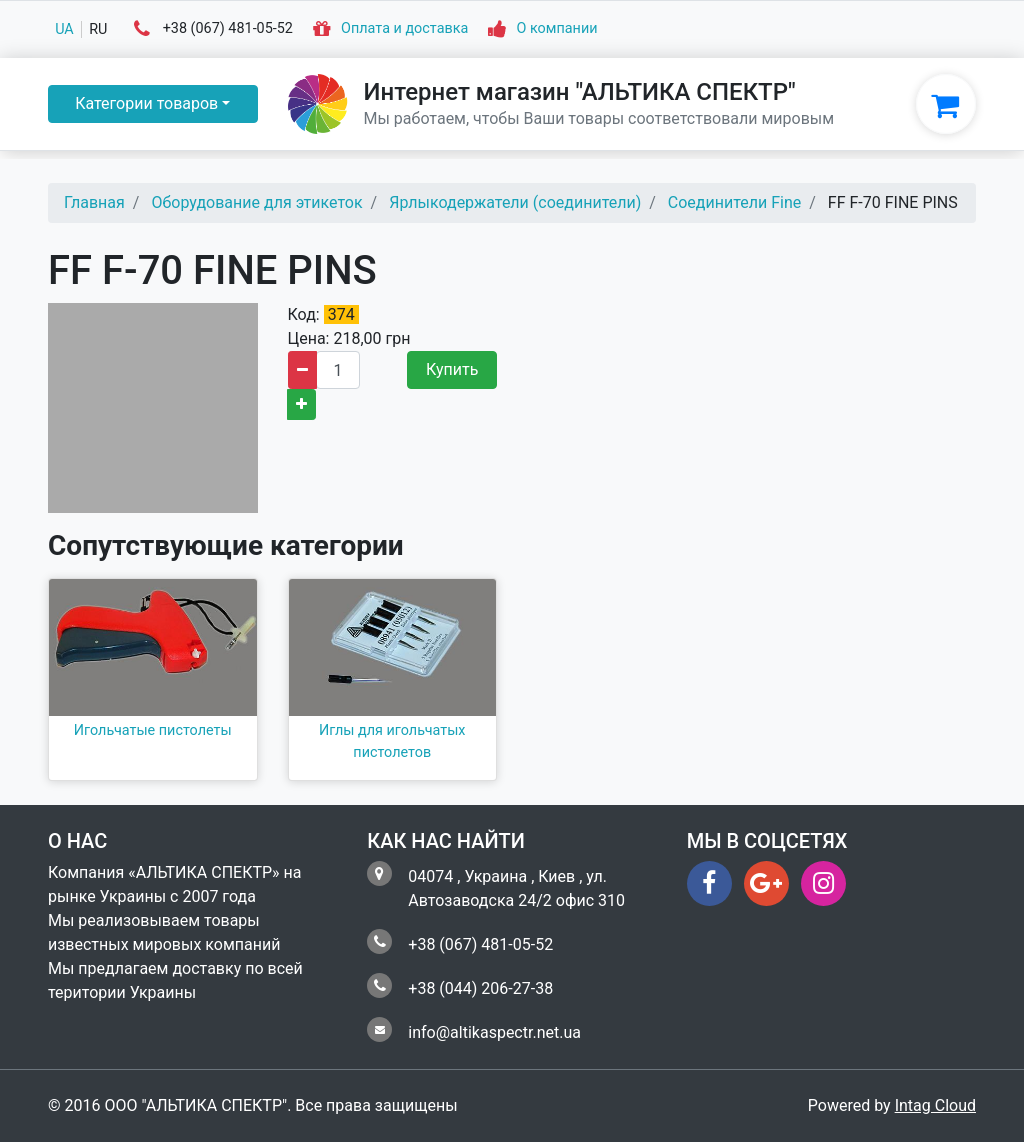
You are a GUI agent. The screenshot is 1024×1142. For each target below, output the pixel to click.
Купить (452, 369)
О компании (556, 29)
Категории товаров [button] (146, 103)
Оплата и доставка (404, 29)
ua (64, 29)
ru (98, 29)
